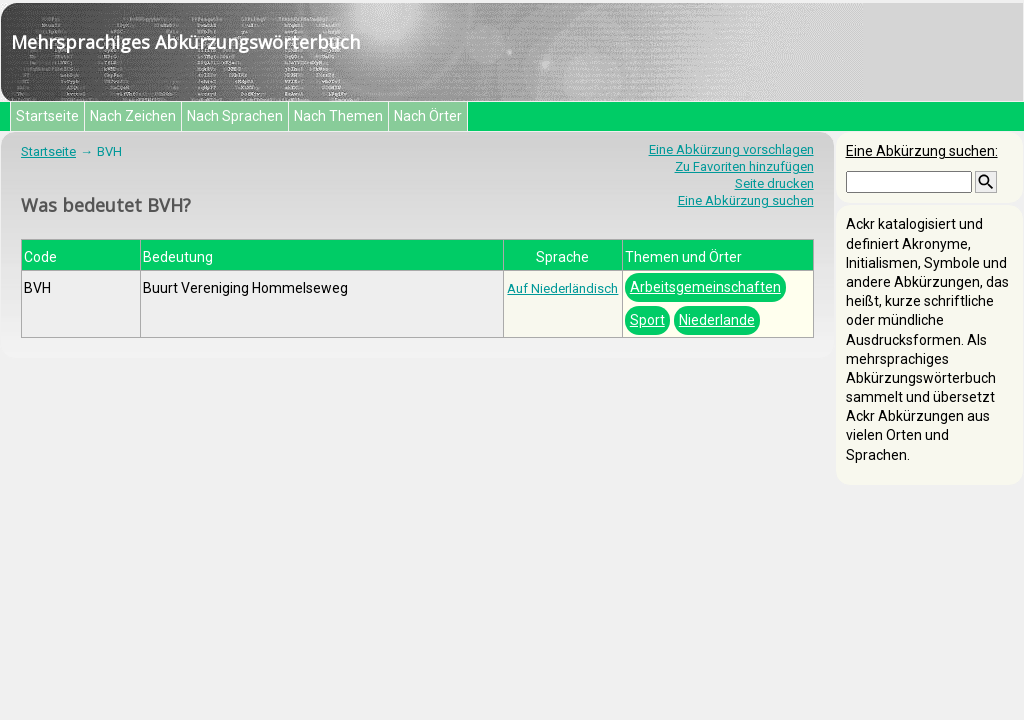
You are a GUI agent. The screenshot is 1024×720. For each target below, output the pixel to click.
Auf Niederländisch (562, 288)
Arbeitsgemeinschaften (705, 287)
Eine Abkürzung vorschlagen (731, 149)
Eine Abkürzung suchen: (922, 151)
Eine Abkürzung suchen (746, 200)
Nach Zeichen (133, 116)
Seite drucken (774, 183)
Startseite (47, 116)
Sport (647, 320)
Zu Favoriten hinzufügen (744, 166)
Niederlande (717, 320)
